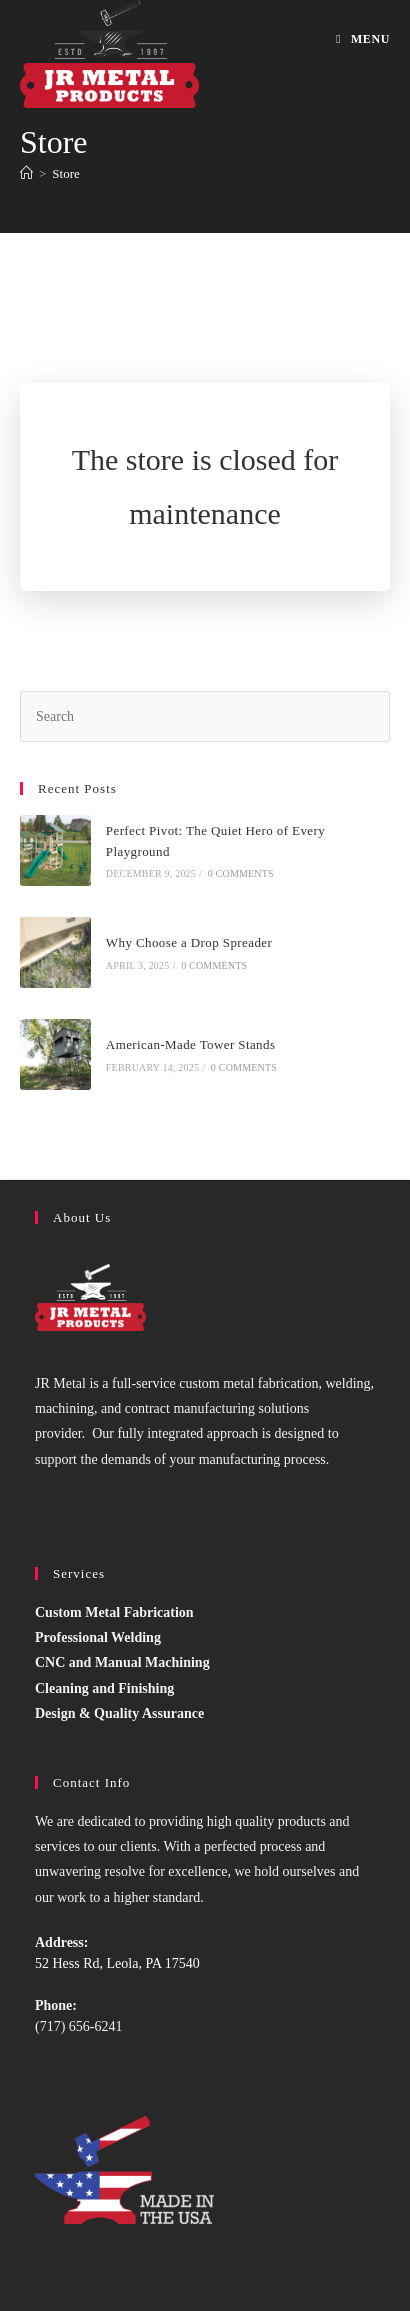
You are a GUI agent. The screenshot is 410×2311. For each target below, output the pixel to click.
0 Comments (241, 873)
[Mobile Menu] (363, 39)
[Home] (26, 173)
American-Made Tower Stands (191, 1044)
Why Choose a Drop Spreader (189, 942)
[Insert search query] (205, 716)
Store (65, 173)
